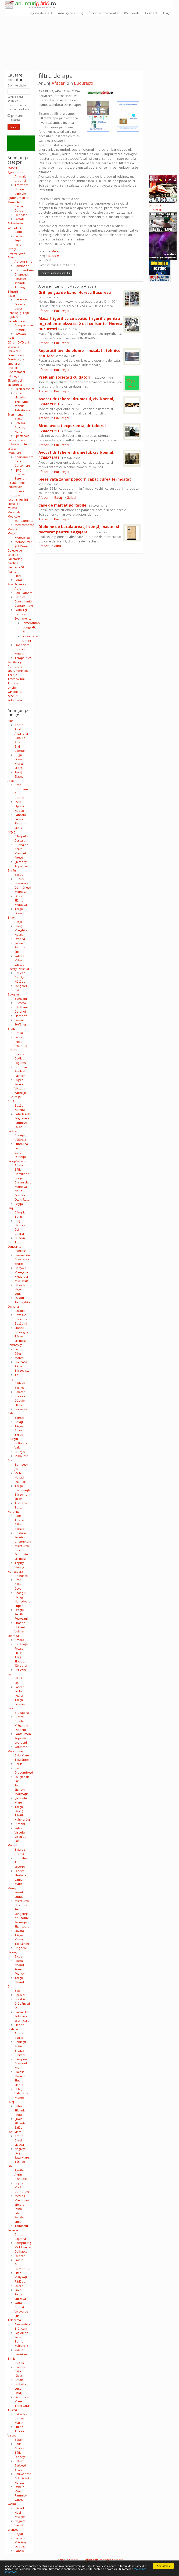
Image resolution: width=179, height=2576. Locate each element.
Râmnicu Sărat (21, 1125)
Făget (18, 2376)
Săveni (19, 1020)
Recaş (18, 2393)
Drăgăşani (22, 2478)
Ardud (19, 2136)
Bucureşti (83, 83)
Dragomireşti (24, 1772)
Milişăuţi (21, 2277)
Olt (10, 1986)
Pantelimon (23, 1734)
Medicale (14, 516)
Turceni (20, 1507)
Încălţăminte (16, 483)
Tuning (20, 287)
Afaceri (59, 83)
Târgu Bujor (19, 1428)
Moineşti (21, 892)
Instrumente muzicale (16, 493)
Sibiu (11, 2166)
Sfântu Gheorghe (21, 1330)
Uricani (20, 1627)
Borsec (19, 1529)
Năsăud (20, 981)
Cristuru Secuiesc (20, 1535)
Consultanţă (23, 601)
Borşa (19, 1764)
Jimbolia (20, 2384)
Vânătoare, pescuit (15, 694)
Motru (19, 1473)
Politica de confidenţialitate (103, 2560)
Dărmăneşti (23, 887)
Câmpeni (21, 751)
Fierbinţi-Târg (21, 1655)
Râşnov (20, 1076)
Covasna (13, 1306)
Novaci (19, 1477)
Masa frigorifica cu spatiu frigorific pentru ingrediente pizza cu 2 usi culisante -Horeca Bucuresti (80, 323)
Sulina (19, 2427)
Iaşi (10, 1674)
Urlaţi (19, 2089)
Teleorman (15, 2320)
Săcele (19, 1084)
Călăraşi (13, 1131)
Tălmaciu (21, 2226)
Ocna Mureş (19, 761)
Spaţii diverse (20, 472)
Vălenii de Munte (21, 2095)
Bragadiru (22, 1713)
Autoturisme (23, 261)
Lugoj (18, 2388)
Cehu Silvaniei (20, 2108)
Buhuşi (19, 879)
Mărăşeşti (21, 2542)
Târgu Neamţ (19, 1980)
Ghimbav (21, 1067)
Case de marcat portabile (62, 505)
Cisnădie (21, 2179)
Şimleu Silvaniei (20, 2121)
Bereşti (19, 1418)
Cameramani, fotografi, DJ (31, 627)
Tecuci (19, 1435)
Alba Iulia (21, 733)
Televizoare (23, 410)
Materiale (14, 512)
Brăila (12, 1029)
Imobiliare (15, 453)
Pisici (18, 245)
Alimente (14, 202)
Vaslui (12, 2504)
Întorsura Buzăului (21, 1321)
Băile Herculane (22, 1171)
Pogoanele (22, 1118)
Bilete (18, 419)
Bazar (11, 296)
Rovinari (20, 1482)
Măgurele (21, 1725)
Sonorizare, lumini (30, 638)
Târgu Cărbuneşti (22, 1488)
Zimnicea (21, 2354)
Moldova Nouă (21, 1189)
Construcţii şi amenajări (17, 361)
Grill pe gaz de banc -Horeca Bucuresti (74, 292)
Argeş (11, 832)
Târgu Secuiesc (20, 1338)
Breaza (19, 2051)
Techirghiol (23, 1302)
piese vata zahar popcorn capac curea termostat (84, 479)
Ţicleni (19, 1499)
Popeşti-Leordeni (21, 1740)
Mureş (12, 1888)
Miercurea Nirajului (22, 1903)
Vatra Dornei (19, 2305)
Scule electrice (20, 395)
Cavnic (19, 1768)
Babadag (21, 2414)
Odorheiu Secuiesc (21, 1556)
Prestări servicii (18, 584)
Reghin (19, 1909)
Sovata (19, 1931)
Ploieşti (20, 2072)
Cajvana (20, 2239)
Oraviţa (20, 1195)
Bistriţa (20, 977)
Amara (19, 1640)
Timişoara (22, 2406)
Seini (18, 1785)
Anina (19, 1165)
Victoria (20, 1088)
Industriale (15, 487)
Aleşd (18, 922)
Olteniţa (20, 1157)
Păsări (19, 236)
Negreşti (20, 2521)
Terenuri (21, 478)
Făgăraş (20, 1063)
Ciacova (20, 2367)
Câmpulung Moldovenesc (24, 2245)
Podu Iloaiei (19, 1693)
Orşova (19, 1871)
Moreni (20, 1358)
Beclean (20, 973)
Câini (18, 232)
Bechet (19, 1388)
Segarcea (21, 1409)
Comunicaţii (16, 355)
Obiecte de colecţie (15, 552)
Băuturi (13, 291)
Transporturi (16, 679)
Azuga (19, 2033)
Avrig (18, 2175)
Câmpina (21, 2059)
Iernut (19, 1892)
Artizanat (21, 300)
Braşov (12, 1050)
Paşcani (20, 1687)
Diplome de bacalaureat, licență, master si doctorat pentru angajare (78, 529)
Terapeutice (23, 658)
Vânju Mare (19, 1881)
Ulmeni (20, 1824)
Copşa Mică (19, 2185)
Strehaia (20, 1875)
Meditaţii (21, 654)
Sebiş (18, 828)
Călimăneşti (23, 2474)
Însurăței (21, 1046)
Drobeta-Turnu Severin (21, 1862)
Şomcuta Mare (21, 1800)
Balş (17, 1991)
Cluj (10, 1208)
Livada (19, 2145)
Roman (20, 1969)
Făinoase (21, 215)
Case (18, 461)
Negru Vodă (19, 1291)
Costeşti (20, 840)
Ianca (18, 1041)
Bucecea (20, 1003)
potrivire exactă (15, 118)
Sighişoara (22, 1926)
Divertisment (16, 372)
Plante (12, 571)
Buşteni (20, 2055)
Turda (19, 1242)
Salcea (19, 2286)
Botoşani (14, 994)
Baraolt (20, 1311)
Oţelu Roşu (22, 1199)
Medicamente (24, 525)
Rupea (19, 1080)
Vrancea (13, 2530)
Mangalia (21, 1272)
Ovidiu (19, 1298)
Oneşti (19, 896)
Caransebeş (23, 1182)
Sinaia (19, 2080)
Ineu (18, 802)
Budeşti (20, 1135)
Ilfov (10, 1708)
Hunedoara (15, 1572)
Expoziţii (21, 427)
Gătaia (19, 2380)
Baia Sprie (22, 1759)
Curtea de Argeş (21, 847)
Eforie (19, 1264)
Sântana (20, 823)
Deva (18, 1588)
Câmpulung (23, 836)
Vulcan (19, 1631)
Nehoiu (20, 1110)
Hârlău (19, 1678)
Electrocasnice (24, 389)
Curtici (19, 798)
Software (21, 334)
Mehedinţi (14, 1845)
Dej (17, 1229)
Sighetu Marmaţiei (22, 1791)
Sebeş (19, 768)
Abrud (19, 725)
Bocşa (19, 1178)
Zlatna (19, 776)
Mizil (18, 2068)
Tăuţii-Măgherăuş (23, 1817)
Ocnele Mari (19, 2489)
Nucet (19, 935)
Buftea (19, 1717)
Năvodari (21, 1285)
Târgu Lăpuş (19, 1809)
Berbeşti (20, 2465)
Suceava (13, 2230)
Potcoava (21, 2016)
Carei (18, 2140)
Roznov (20, 1973)
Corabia (20, 1999)
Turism (13, 683)
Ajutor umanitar (19, 198)
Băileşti (20, 1383)
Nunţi (19, 431)
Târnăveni (22, 1944)
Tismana (21, 1503)
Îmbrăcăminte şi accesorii (19, 446)
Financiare (22, 645)
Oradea (20, 939)
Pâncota (20, 815)
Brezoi (19, 2470)
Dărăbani (21, 1007)
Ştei (17, 952)
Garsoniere (22, 465)
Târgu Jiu (21, 1494)
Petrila (19, 1614)
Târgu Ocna (19, 911)
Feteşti (19, 1648)
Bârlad (19, 2508)
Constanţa (14, 1246)
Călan (19, 1584)
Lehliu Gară (19, 1150)
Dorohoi (20, 1011)
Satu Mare (14, 2132)
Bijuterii (13, 317)
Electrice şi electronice (15, 382)
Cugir (18, 755)
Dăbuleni (21, 1400)
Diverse (13, 368)
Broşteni (20, 2234)
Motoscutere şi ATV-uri (23, 544)
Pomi (18, 580)
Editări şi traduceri (21, 612)
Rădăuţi (20, 2281)
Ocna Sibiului (20, 2211)
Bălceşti (20, 2461)
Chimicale (14, 351)
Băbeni (19, 2440)
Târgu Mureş (19, 1937)
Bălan (19, 1524)
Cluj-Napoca (20, 1223)
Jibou (18, 2115)
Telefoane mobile (21, 404)
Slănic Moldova (21, 902)
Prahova (13, 2029)
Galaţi (58, 497)
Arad (11, 781)
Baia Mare (22, 1755)
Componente (24, 325)
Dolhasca (21, 2251)
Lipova (19, 806)
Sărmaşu (21, 1922)
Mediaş (20, 2196)
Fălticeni (20, 2256)
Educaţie (13, 376)
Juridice (20, 649)
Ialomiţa (13, 1636)
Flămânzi (21, 1016)
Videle (19, 2350)
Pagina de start (67, 2560)
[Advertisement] (89, 44)
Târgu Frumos (20, 1702)
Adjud (19, 2534)
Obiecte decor (20, 306)
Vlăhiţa (19, 1567)
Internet (20, 330)
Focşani (20, 2538)
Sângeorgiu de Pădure (23, 1916)
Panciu (19, 2551)
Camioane (22, 266)
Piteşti (19, 857)
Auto (11, 257)
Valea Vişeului (20, 1830)
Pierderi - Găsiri (18, 567)
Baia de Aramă (20, 1851)
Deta (18, 2371)
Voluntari (21, 1747)
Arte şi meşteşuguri (16, 251)
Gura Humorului (22, 2266)
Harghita (14, 1512)
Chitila (19, 1721)
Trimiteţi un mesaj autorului (55, 272)
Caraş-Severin (17, 1161)
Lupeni (19, 1606)
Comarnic (21, 2063)
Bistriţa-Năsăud (18, 969)
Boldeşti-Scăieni (21, 2044)
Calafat (20, 1392)
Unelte (12, 687)
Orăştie (20, 1610)
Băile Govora (20, 2446)
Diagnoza (21, 274)
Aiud (18, 729)
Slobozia (20, 1661)
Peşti (18, 240)
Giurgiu (13, 1439)
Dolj (10, 1379)
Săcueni (20, 943)
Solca (18, 2294)
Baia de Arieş (20, 740)
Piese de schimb (20, 281)
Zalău (19, 2127)
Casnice (20, 597)
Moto (11, 533)
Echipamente (24, 521)
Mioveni (20, 853)
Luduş (19, 1897)
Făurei (19, 1037)
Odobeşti (21, 2547)
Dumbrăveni (23, 2192)
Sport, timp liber (19, 671)
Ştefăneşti (21, 862)
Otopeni (20, 1730)
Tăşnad (20, 2162)
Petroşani (21, 1618)
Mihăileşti (21, 1456)
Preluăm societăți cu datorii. (65, 377)
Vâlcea (12, 2435)
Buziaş (19, 2363)
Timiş (11, 2358)
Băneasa (21, 1251)
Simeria (20, 1623)
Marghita (21, 930)
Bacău (12, 870)
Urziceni (20, 1670)
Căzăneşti (21, 1644)
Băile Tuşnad (20, 1518)
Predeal (20, 1071)
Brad (18, 1580)
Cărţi (11, 338)
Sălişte (19, 2217)
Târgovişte (22, 1370)
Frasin (19, 2260)
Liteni (18, 2273)
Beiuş (18, 926)
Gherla (19, 1234)
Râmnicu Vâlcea (21, 2497)
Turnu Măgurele (21, 2343)
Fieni (18, 1349)
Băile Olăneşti (20, 2454)
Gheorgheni (23, 1542)
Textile (12, 675)
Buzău (12, 1101)
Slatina (19, 2025)
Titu (17, 1375)
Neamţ (12, 1952)
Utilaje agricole (20, 191)
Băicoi (19, 2038)
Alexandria (22, 2324)
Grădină (20, 181)
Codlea (19, 1058)
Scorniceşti (22, 2021)
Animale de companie (15, 225)
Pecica (19, 819)
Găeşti (19, 1353)
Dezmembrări (24, 270)
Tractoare (21, 185)
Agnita (19, 2170)
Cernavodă (22, 1255)
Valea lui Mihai (21, 958)
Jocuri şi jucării (18, 499)
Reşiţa (19, 1204)
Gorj (10, 1460)
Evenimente (15, 414)
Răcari (19, 1366)
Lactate (20, 219)
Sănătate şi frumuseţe (15, 664)
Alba (57, 546)
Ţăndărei (21, 1666)
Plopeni (20, 2076)
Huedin (20, 1238)
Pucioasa (21, 1362)
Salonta (20, 947)
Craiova (20, 1396)
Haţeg (19, 1597)
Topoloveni (22, 866)
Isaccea (20, 2418)
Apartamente (24, 457)
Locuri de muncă (14, 506)
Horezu (20, 2482)
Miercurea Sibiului (22, 2202)
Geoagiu (20, 1593)
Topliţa (20, 1563)
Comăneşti (22, 883)
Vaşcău (19, 965)
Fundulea (21, 1144)
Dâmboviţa (15, 1345)
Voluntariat (15, 700)
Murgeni (21, 2517)
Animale (20, 176)
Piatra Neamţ (19, 1963)
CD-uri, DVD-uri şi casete (18, 344)
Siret (18, 2290)
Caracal (20, 1995)
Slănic (19, 2085)
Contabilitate (24, 606)
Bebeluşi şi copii (19, 313)
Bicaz (18, 1956)
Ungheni (21, 1948)
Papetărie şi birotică (15, 561)
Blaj (17, 746)
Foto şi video (16, 440)
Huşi (18, 2512)
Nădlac (19, 811)
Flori (18, 576)
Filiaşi (19, 1405)
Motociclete (23, 537)
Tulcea (12, 2410)
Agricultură (15, 172)
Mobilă (12, 529)
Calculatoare (16, 321)
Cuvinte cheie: (17, 85)
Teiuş (18, 772)
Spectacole (22, 436)
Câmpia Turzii (20, 1214)
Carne (19, 206)
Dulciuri (20, 210)
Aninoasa (21, 1576)
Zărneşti (20, 1093)
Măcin (19, 2423)
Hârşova (20, 1268)
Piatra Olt (21, 2012)
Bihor (11, 917)
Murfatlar (21, 1281)
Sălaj (11, 2102)
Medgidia (21, 1276)
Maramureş (15, 1751)
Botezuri (20, 423)
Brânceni (21, 2328)
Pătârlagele (22, 1114)
